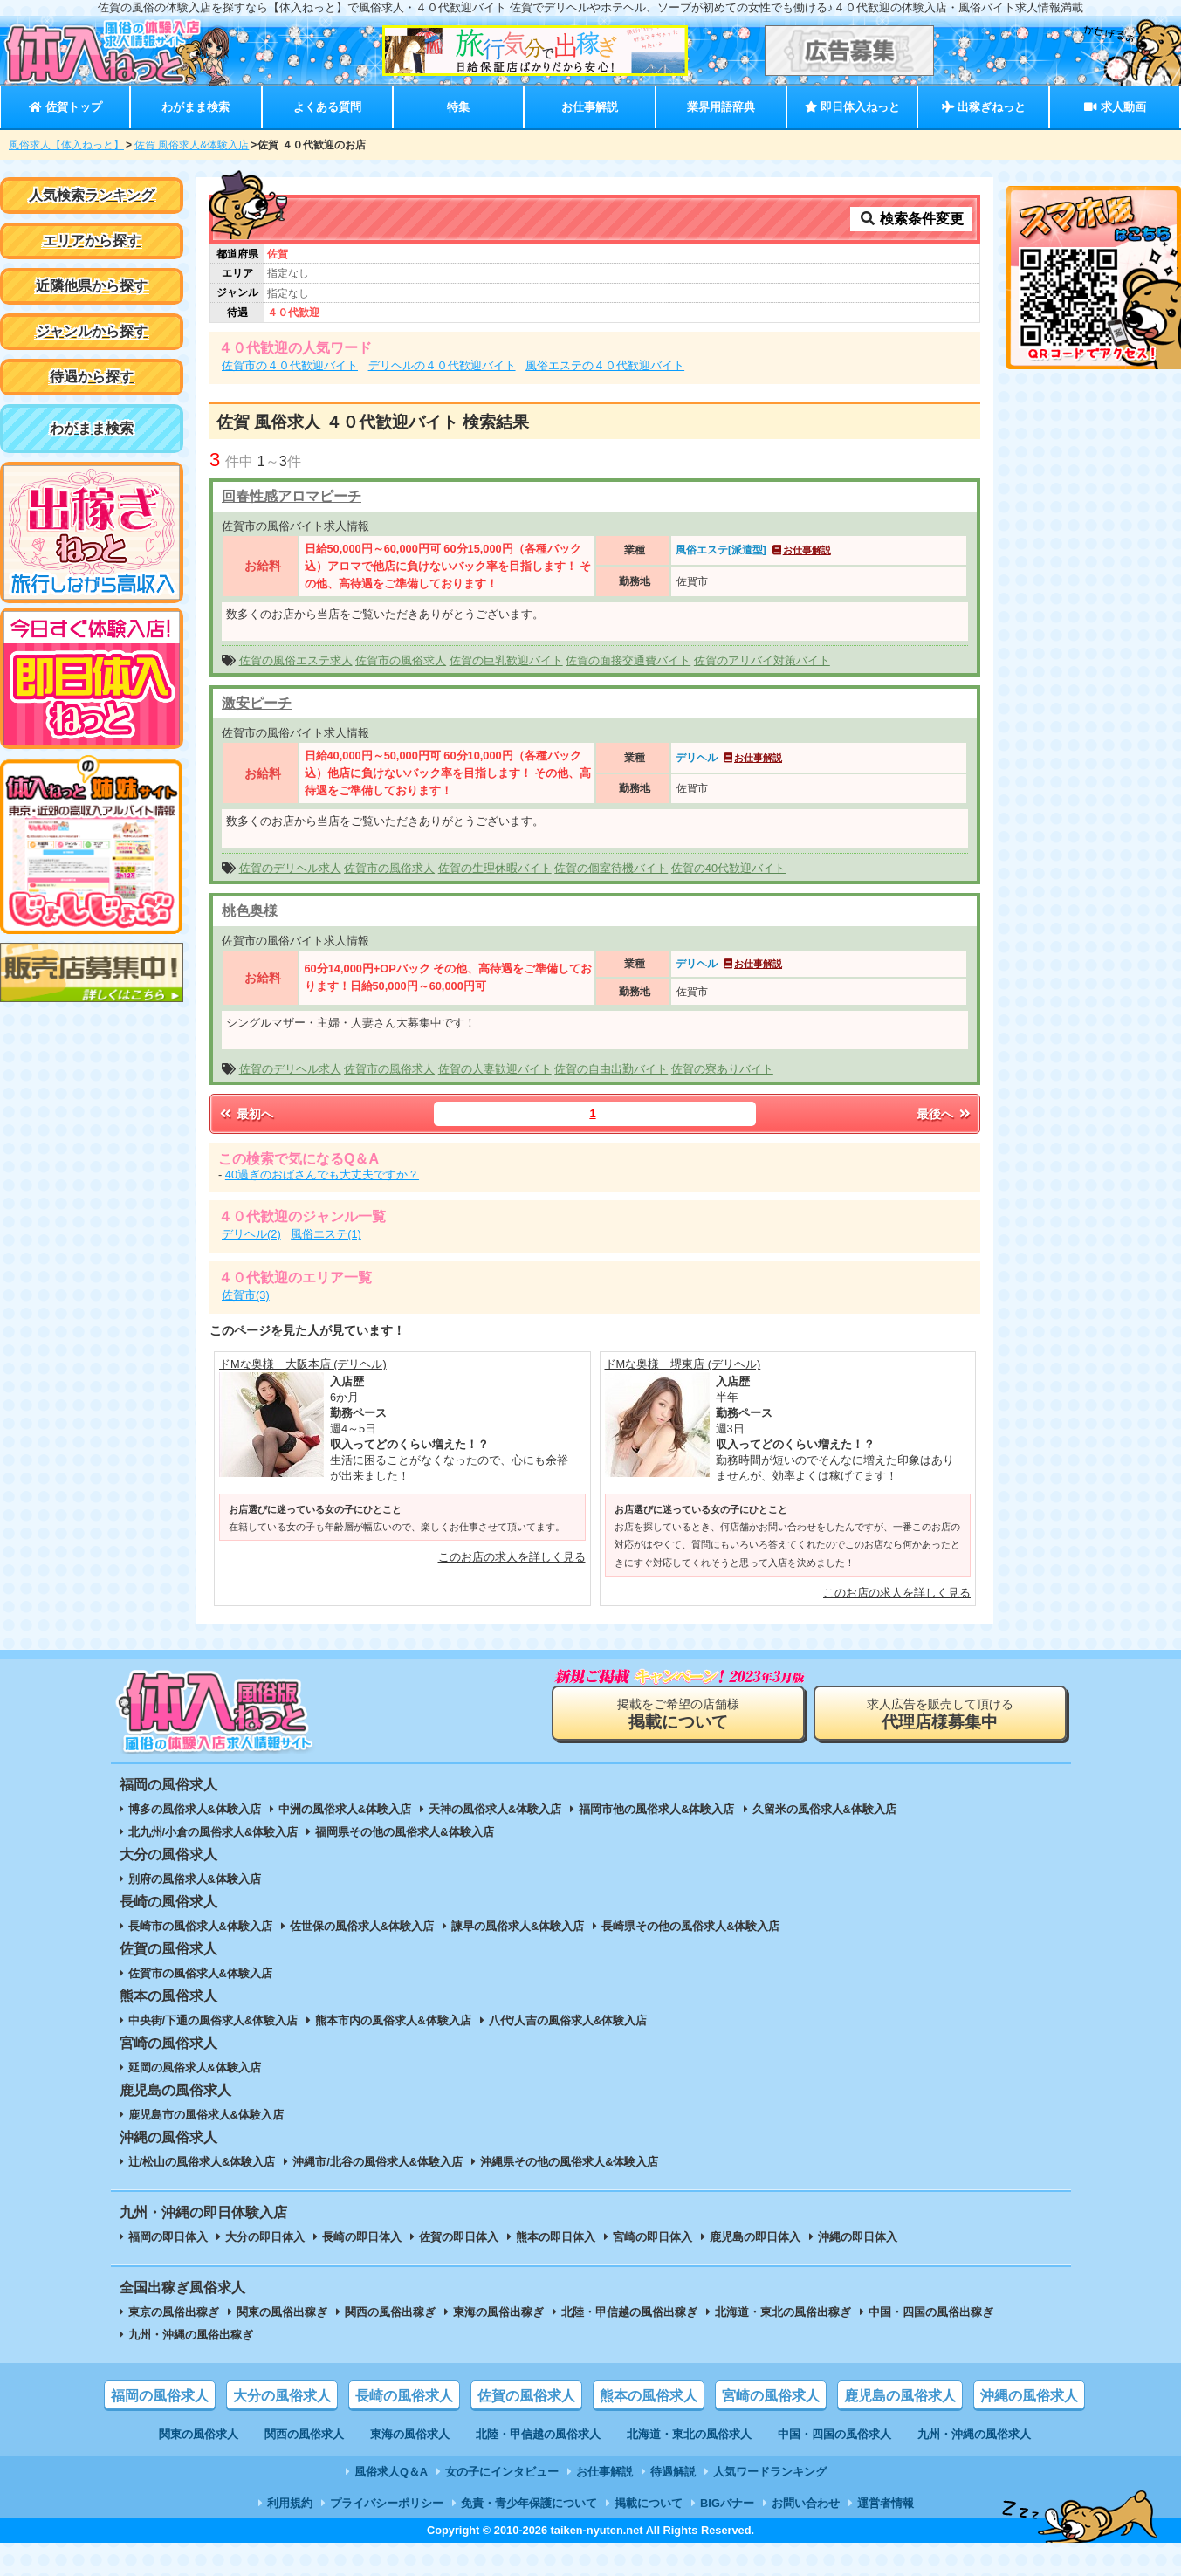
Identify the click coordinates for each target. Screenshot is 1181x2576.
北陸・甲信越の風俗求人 (538, 2434)
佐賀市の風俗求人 (400, 660)
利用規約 (289, 2503)
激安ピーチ (257, 703)
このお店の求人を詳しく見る (512, 1556)
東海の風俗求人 (410, 2434)
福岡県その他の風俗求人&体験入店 (404, 1831)
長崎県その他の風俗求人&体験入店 (690, 1926)
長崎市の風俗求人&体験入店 (200, 1926)
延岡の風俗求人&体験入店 (194, 2067)
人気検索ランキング (91, 195)
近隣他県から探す (92, 285)
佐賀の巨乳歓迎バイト (506, 660)
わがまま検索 (195, 106)
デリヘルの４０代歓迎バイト (442, 365)
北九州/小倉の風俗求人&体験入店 (213, 1831)
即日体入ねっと (852, 106)
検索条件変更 (911, 218)
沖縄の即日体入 (857, 2236)
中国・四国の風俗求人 (834, 2434)
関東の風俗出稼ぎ (282, 2311)
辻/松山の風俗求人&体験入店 (202, 2161)
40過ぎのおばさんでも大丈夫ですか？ (322, 1174)
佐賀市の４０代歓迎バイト (290, 365)
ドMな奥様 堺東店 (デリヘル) (683, 1363)
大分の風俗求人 (282, 2395)
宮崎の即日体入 (652, 2236)
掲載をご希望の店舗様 (678, 1714)
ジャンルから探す (92, 331)
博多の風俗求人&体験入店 (194, 1809)
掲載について (649, 2503)
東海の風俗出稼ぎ (498, 2311)
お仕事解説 (589, 106)
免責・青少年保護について (529, 2503)
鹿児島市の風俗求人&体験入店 (206, 2114)
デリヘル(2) (251, 1233)
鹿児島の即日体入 (755, 2236)
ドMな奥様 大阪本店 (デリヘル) (303, 1363)
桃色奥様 (250, 910)
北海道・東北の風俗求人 (689, 2434)
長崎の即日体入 (362, 2236)
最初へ (245, 1114)
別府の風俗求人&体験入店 (194, 1879)
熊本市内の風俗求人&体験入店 (392, 2020)
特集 (458, 106)
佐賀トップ (65, 106)
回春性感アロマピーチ (291, 496)
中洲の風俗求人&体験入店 (344, 1809)
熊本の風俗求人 (648, 2395)
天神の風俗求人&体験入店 (495, 1809)
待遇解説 (673, 2471)
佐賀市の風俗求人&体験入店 (200, 1973)
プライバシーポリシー (386, 2503)
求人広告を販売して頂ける (940, 1714)
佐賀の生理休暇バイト (495, 868)
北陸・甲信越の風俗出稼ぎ (629, 2311)
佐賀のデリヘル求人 (290, 868)
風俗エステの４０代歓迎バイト (604, 365)
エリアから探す (92, 240)
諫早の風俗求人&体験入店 (517, 1926)
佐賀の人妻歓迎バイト (495, 1068)
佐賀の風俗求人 (526, 2395)
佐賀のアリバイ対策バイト (762, 660)
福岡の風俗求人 (160, 2395)
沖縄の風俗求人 (1029, 2395)
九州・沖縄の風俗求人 (974, 2434)
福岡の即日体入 (168, 2236)
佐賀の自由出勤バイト (611, 1068)
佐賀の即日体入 (458, 2236)
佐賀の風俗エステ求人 (296, 660)
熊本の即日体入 (555, 2236)
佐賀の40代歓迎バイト (728, 868)
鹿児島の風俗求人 (900, 2395)
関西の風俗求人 (304, 2434)
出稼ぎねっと (984, 106)
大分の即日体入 (265, 2236)
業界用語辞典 (721, 106)
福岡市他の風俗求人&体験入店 (656, 1809)
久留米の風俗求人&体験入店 (824, 1809)
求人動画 (1114, 106)
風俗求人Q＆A (391, 2471)
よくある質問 (327, 106)
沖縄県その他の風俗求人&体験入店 (569, 2161)
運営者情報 (885, 2503)
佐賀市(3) (246, 1295)
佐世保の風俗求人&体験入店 (362, 1926)
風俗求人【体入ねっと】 (66, 145)
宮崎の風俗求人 (771, 2395)
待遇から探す (92, 376)
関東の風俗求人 (198, 2434)
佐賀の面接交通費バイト (628, 660)
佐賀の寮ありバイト (722, 1068)
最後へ (944, 1114)
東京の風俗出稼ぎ (173, 2311)
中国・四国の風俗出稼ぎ (931, 2311)
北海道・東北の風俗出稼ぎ (783, 2311)
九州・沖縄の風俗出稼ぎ (190, 2334)
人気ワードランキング (770, 2471)
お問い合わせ (806, 2503)
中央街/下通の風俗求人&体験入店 (213, 2020)
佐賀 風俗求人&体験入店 (191, 145)
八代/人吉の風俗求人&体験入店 (568, 2020)
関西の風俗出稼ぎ (390, 2311)
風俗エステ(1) (326, 1233)
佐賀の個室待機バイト (611, 868)
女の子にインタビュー (502, 2471)
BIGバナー (727, 2503)
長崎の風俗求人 (404, 2395)
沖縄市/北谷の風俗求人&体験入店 (377, 2161)
